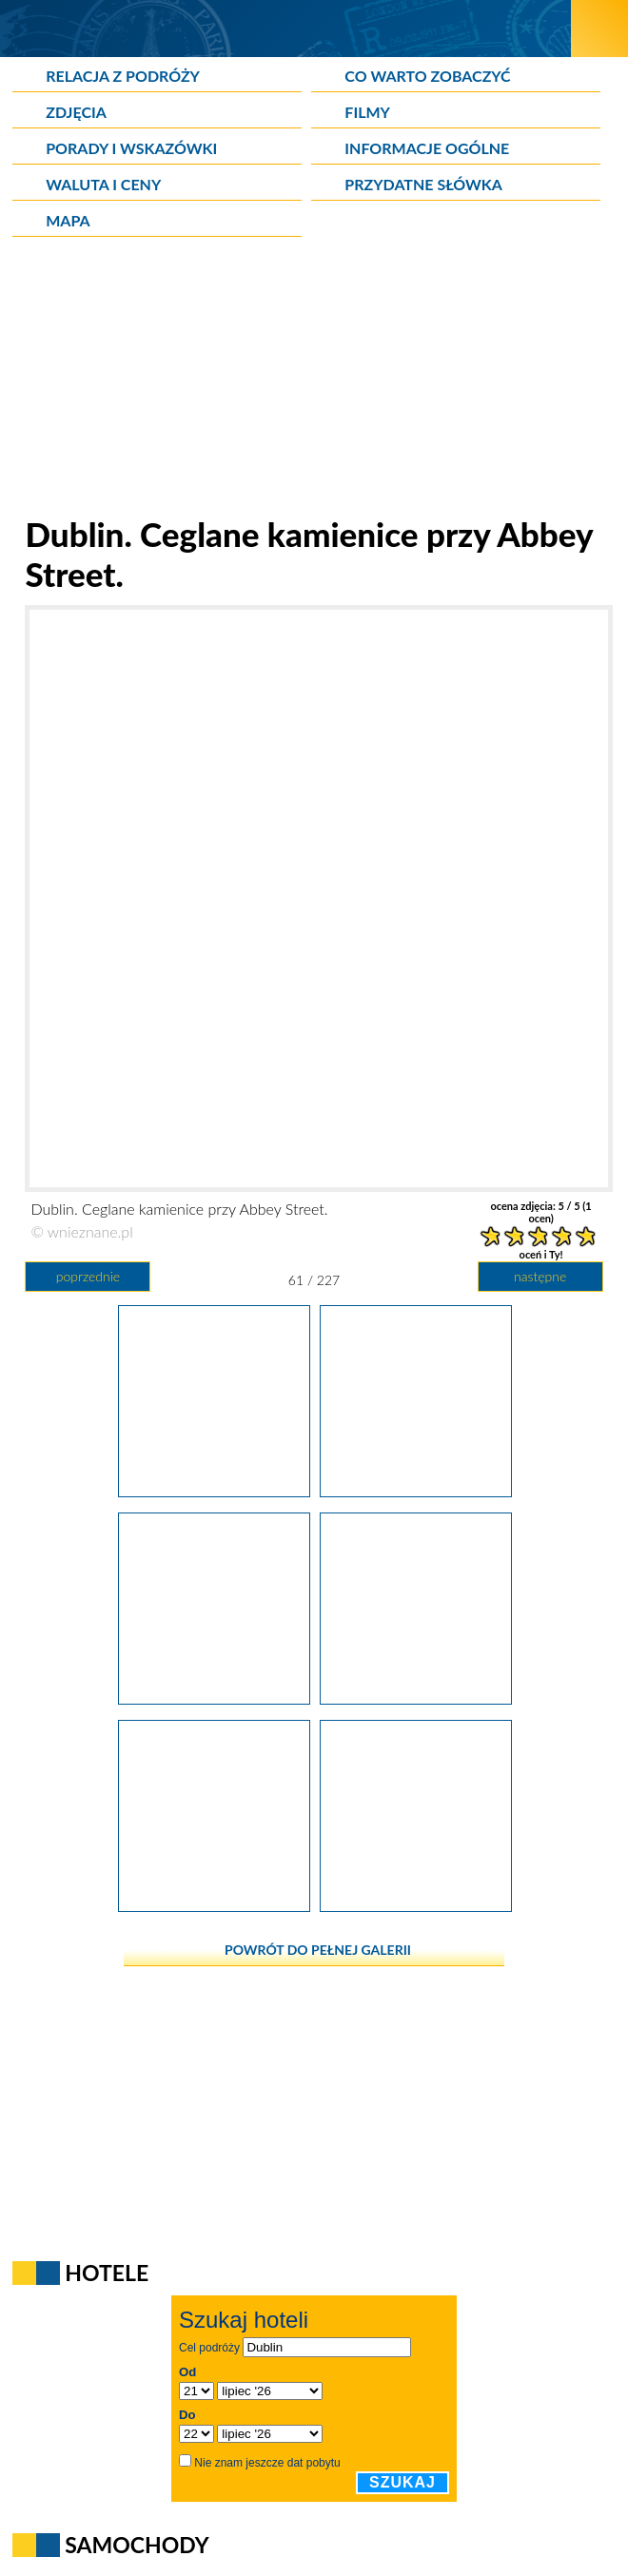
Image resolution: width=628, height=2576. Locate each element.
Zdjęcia (76, 112)
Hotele (106, 2272)
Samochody (137, 2544)
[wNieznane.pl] (285, 28)
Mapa (67, 220)
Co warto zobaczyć (427, 76)
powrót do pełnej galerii (318, 1950)
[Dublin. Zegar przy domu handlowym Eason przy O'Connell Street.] (416, 1905)
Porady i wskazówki (131, 148)
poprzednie (88, 1276)
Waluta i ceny (103, 184)
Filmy (367, 112)
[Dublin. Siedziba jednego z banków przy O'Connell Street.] (214, 1905)
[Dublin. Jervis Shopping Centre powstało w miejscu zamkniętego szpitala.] (214, 1490)
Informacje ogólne (426, 148)
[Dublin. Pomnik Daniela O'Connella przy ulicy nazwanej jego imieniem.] (214, 1698)
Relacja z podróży (123, 76)
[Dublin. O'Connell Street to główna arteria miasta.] (416, 1698)
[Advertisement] (314, 380)
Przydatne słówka (423, 184)
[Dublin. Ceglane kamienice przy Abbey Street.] (416, 1490)
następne (540, 1276)
